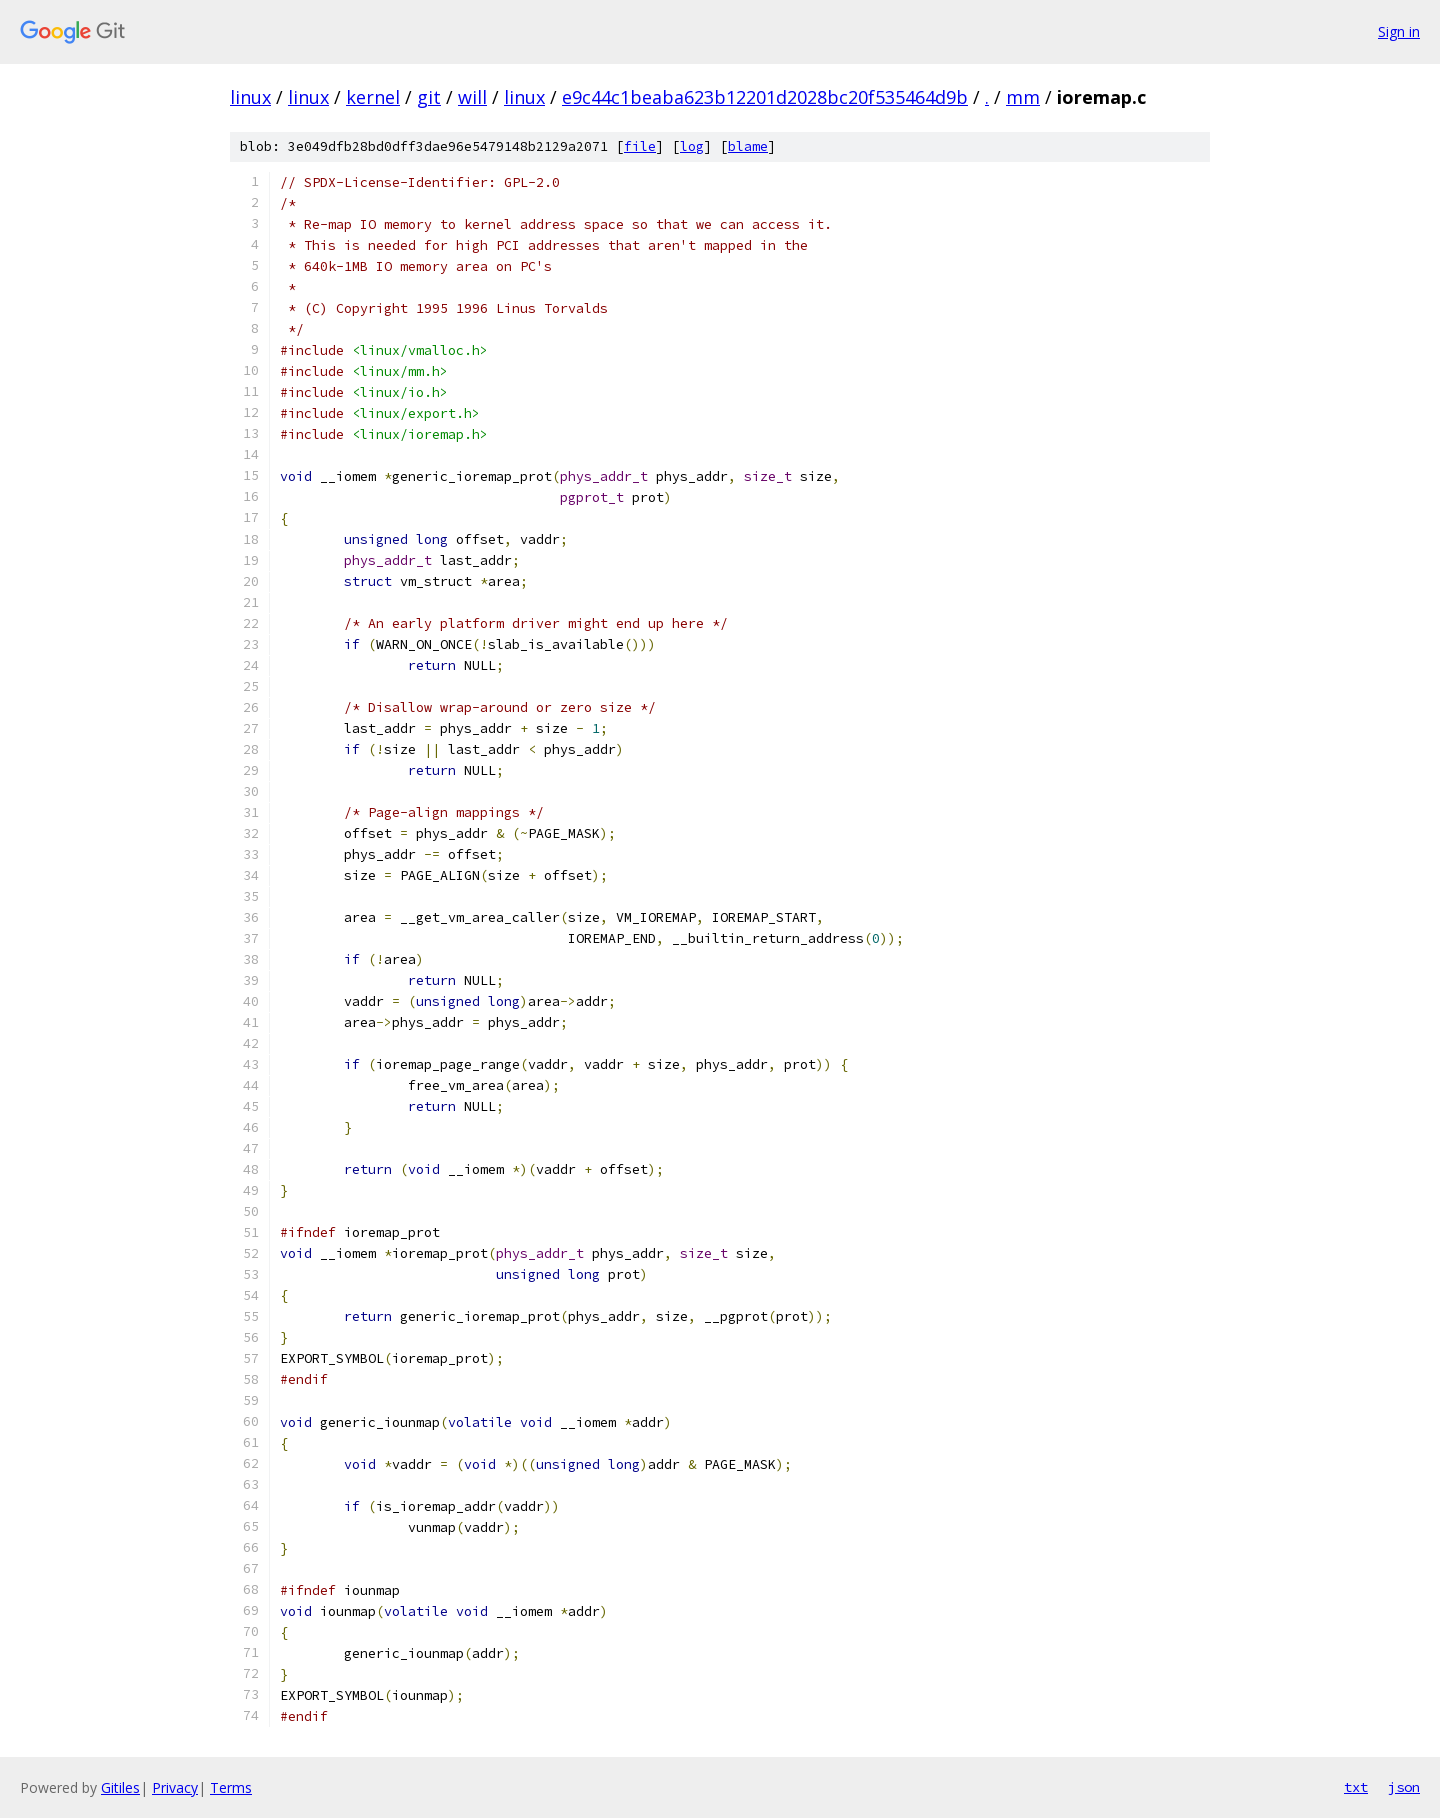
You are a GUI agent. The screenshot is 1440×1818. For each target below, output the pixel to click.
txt (1356, 1787)
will (472, 97)
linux (250, 97)
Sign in (1399, 31)
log (692, 146)
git (429, 97)
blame (748, 146)
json (1404, 1787)
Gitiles (120, 1787)
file (640, 146)
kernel (373, 97)
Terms (231, 1787)
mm (1023, 97)
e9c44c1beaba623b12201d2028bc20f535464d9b (765, 97)
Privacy (175, 1787)
